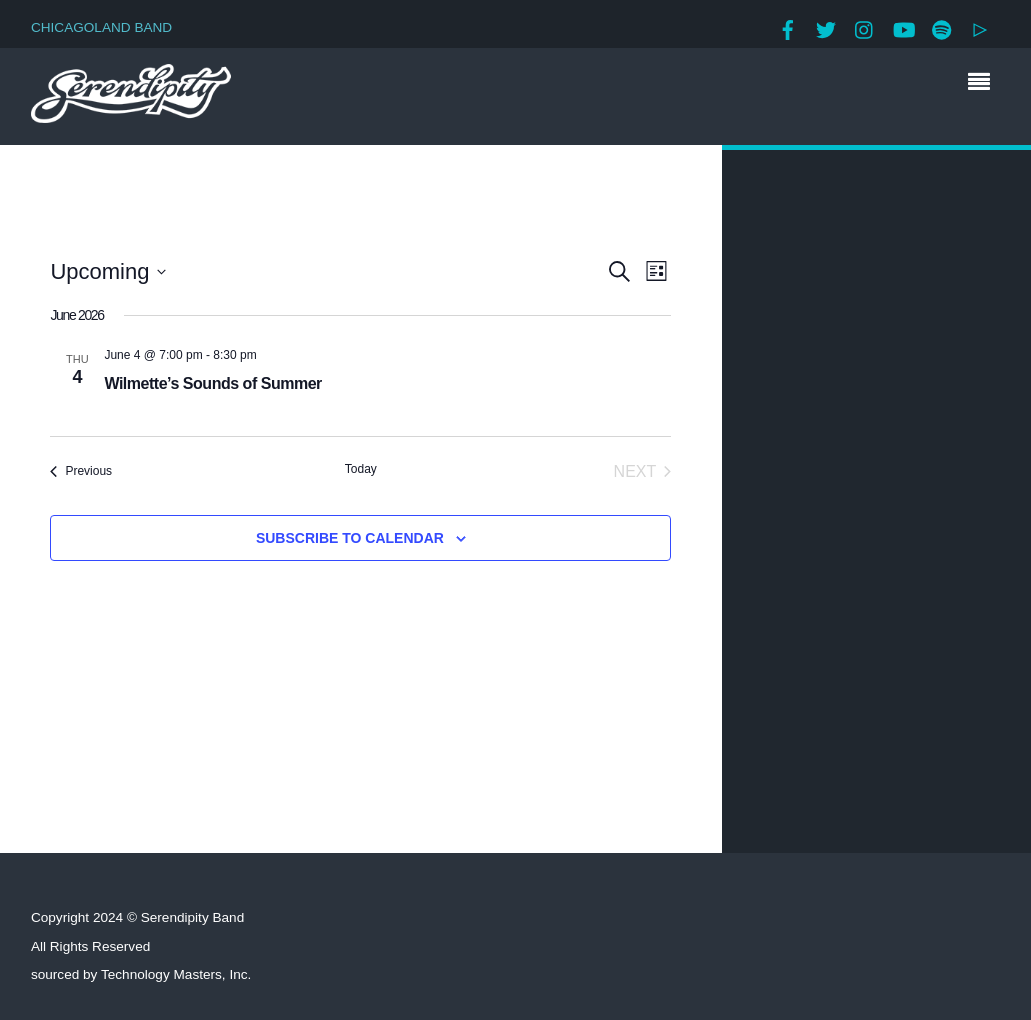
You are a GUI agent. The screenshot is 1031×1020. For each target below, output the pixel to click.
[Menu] (984, 84)
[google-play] (980, 27)
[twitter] (826, 27)
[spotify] (942, 27)
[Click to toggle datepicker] (108, 271)
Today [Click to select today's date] (361, 469)
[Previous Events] (81, 472)
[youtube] (903, 27)
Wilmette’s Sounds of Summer (212, 383)
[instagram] (865, 27)
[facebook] (788, 27)
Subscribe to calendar (350, 538)
